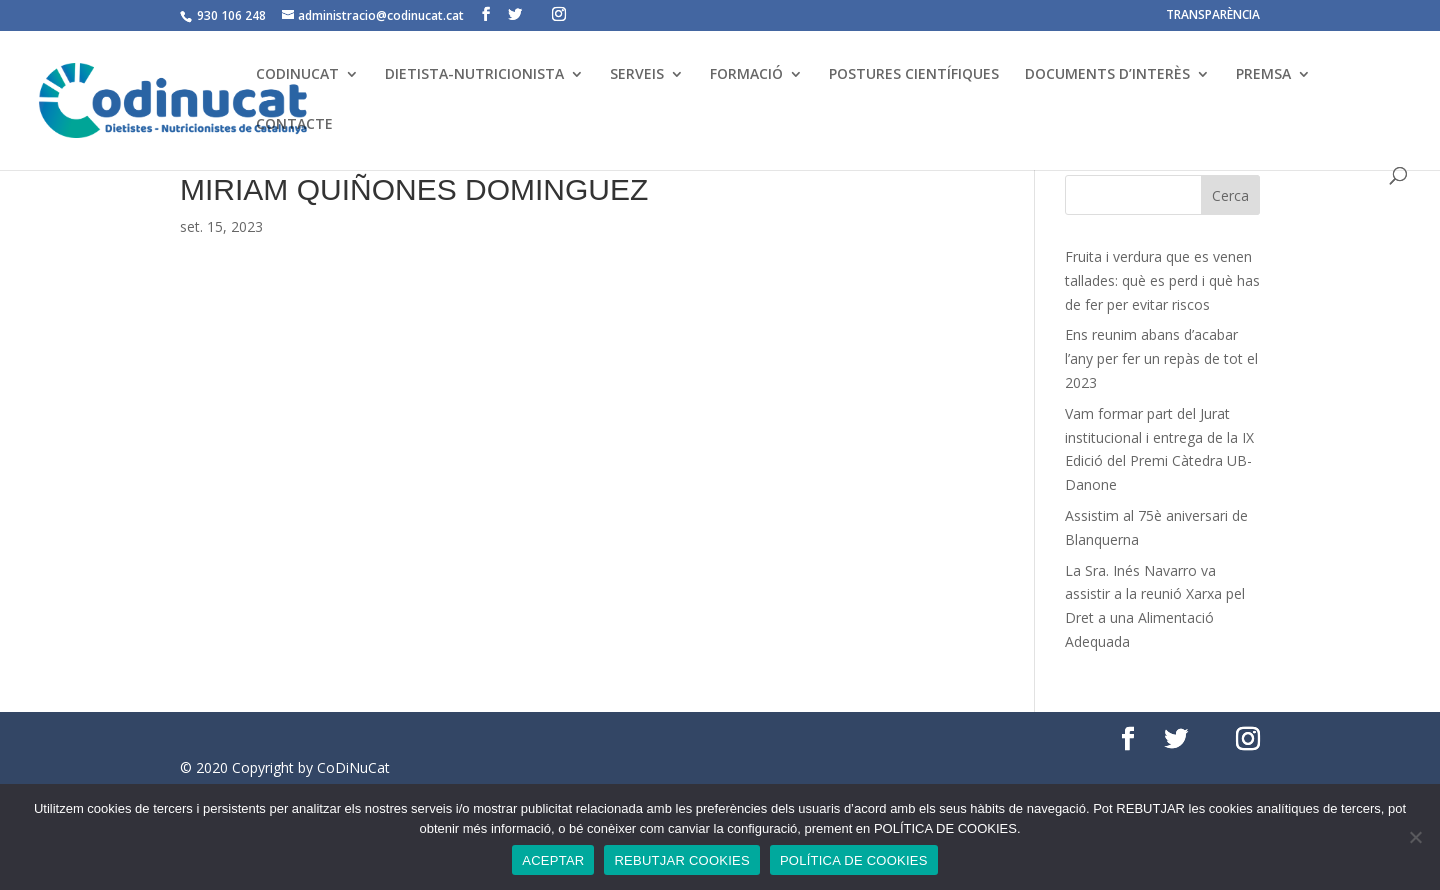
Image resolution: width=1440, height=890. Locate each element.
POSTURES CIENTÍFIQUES (914, 75)
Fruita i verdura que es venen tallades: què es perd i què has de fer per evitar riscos (1162, 280)
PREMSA (1263, 75)
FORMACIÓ (746, 75)
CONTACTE (294, 125)
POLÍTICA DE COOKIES (854, 860)
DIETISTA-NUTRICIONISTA (474, 75)
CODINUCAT (297, 75)
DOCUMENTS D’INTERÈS (1107, 75)
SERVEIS (637, 75)
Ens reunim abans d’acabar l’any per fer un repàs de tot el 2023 (1161, 358)
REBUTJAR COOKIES (681, 860)
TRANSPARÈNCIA (1213, 16)
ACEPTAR (553, 860)
